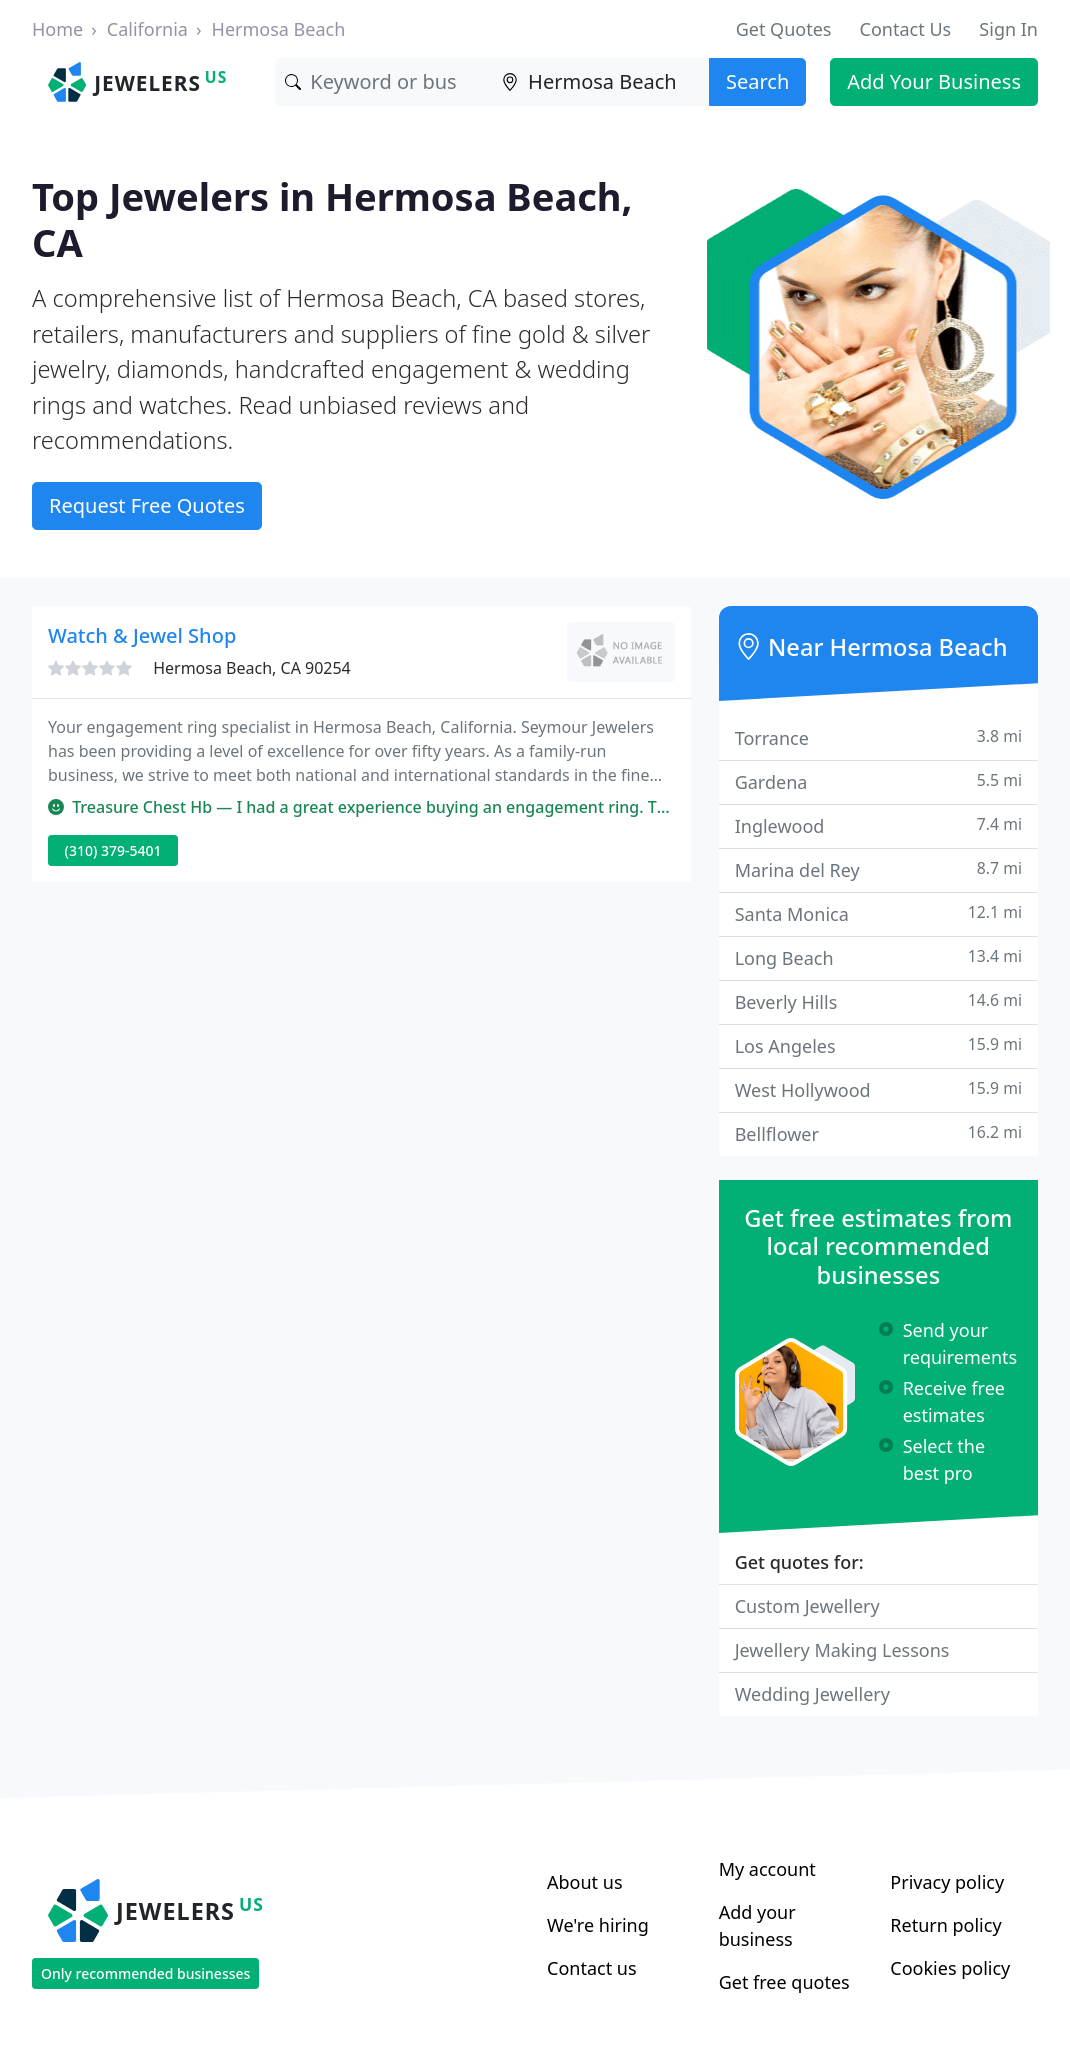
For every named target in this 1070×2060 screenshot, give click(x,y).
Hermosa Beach (279, 29)
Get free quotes (784, 1982)
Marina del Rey (878, 869)
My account (767, 1869)
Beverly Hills (878, 1001)
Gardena (878, 781)
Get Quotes (784, 29)
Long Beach (878, 957)
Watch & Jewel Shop (142, 635)
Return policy (945, 1925)
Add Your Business (934, 81)
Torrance (878, 737)
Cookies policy (950, 1968)
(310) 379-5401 (113, 850)
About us (585, 1882)
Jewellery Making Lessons (842, 1650)
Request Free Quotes (147, 505)
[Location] (600, 82)
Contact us (592, 1968)
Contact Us (906, 29)
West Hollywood (878, 1089)
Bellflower (878, 1133)
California (147, 29)
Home (57, 29)
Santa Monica (878, 913)
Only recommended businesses (145, 1973)
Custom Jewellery (807, 1606)
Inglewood (878, 825)
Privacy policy (947, 1882)
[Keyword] (383, 82)
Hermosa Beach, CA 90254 (252, 668)
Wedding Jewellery (812, 1694)
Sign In (1008, 29)
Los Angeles (878, 1045)
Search (757, 81)
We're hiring (598, 1925)
